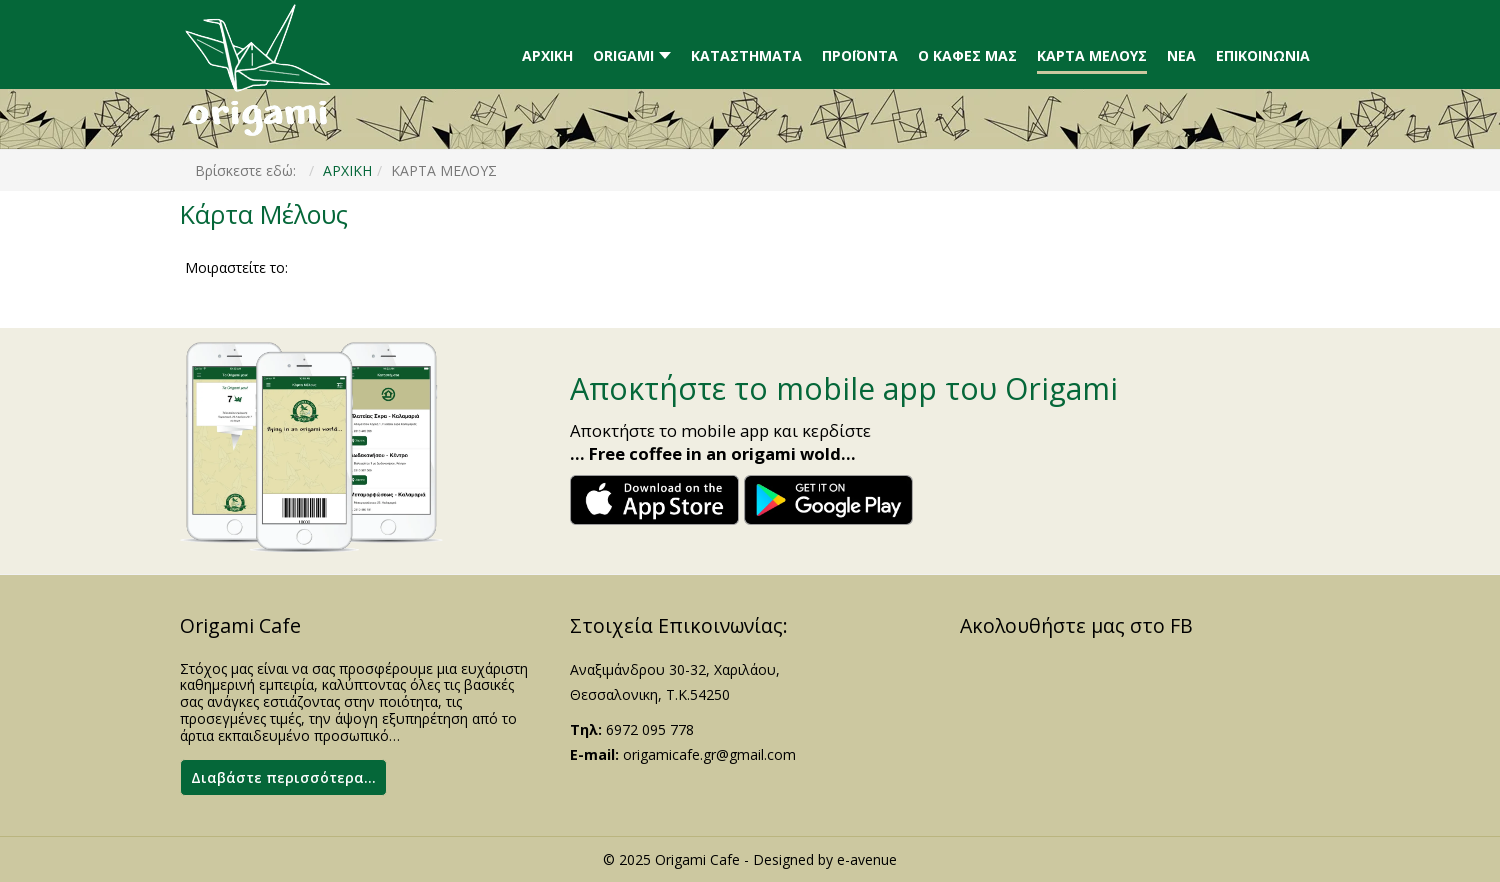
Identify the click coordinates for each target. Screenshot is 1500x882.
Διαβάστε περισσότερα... (283, 777)
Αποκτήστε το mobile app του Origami (844, 388)
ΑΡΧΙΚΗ (347, 170)
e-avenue (867, 859)
